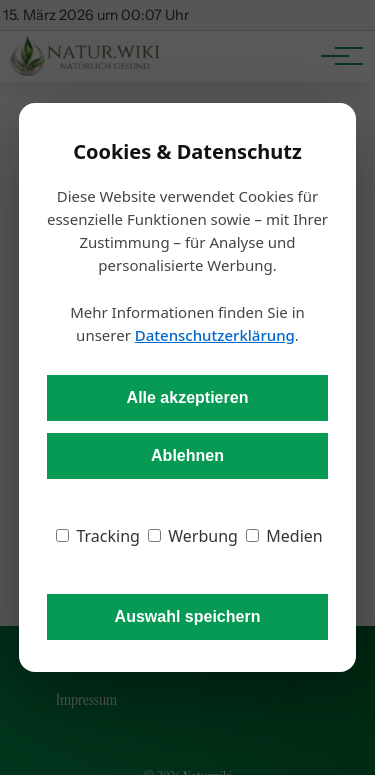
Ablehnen (187, 455)
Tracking (98, 536)
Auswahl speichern (188, 616)
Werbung (193, 536)
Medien (284, 536)
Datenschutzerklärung (215, 335)
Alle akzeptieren (188, 397)
